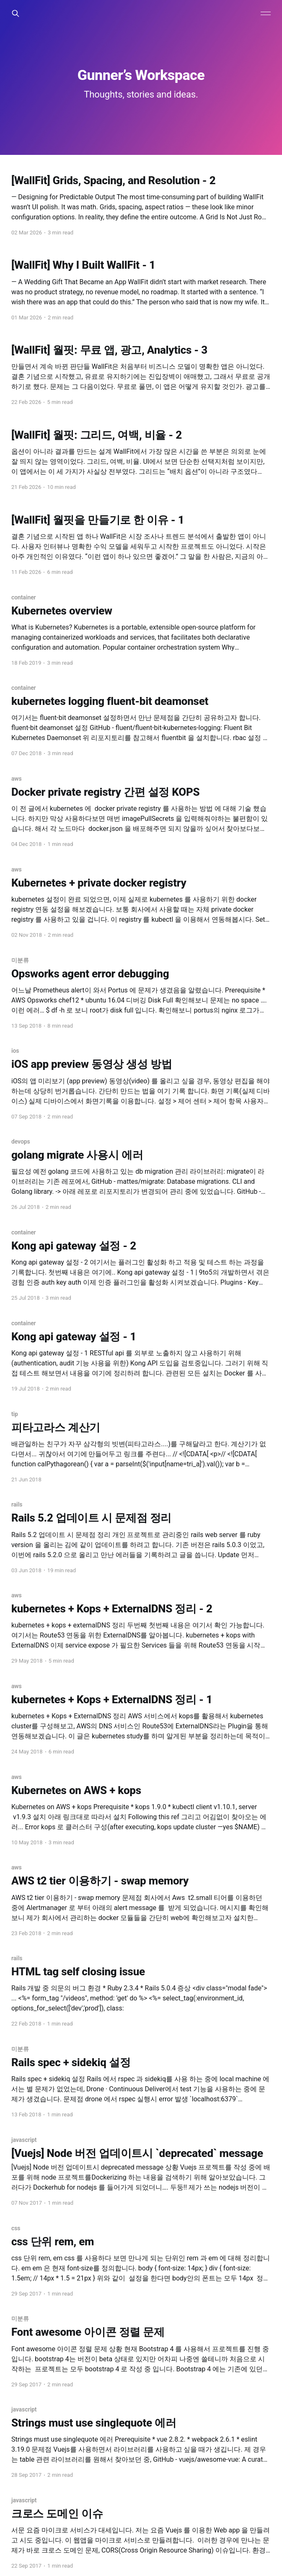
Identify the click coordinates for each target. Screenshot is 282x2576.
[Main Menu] (265, 13)
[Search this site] (15, 13)
